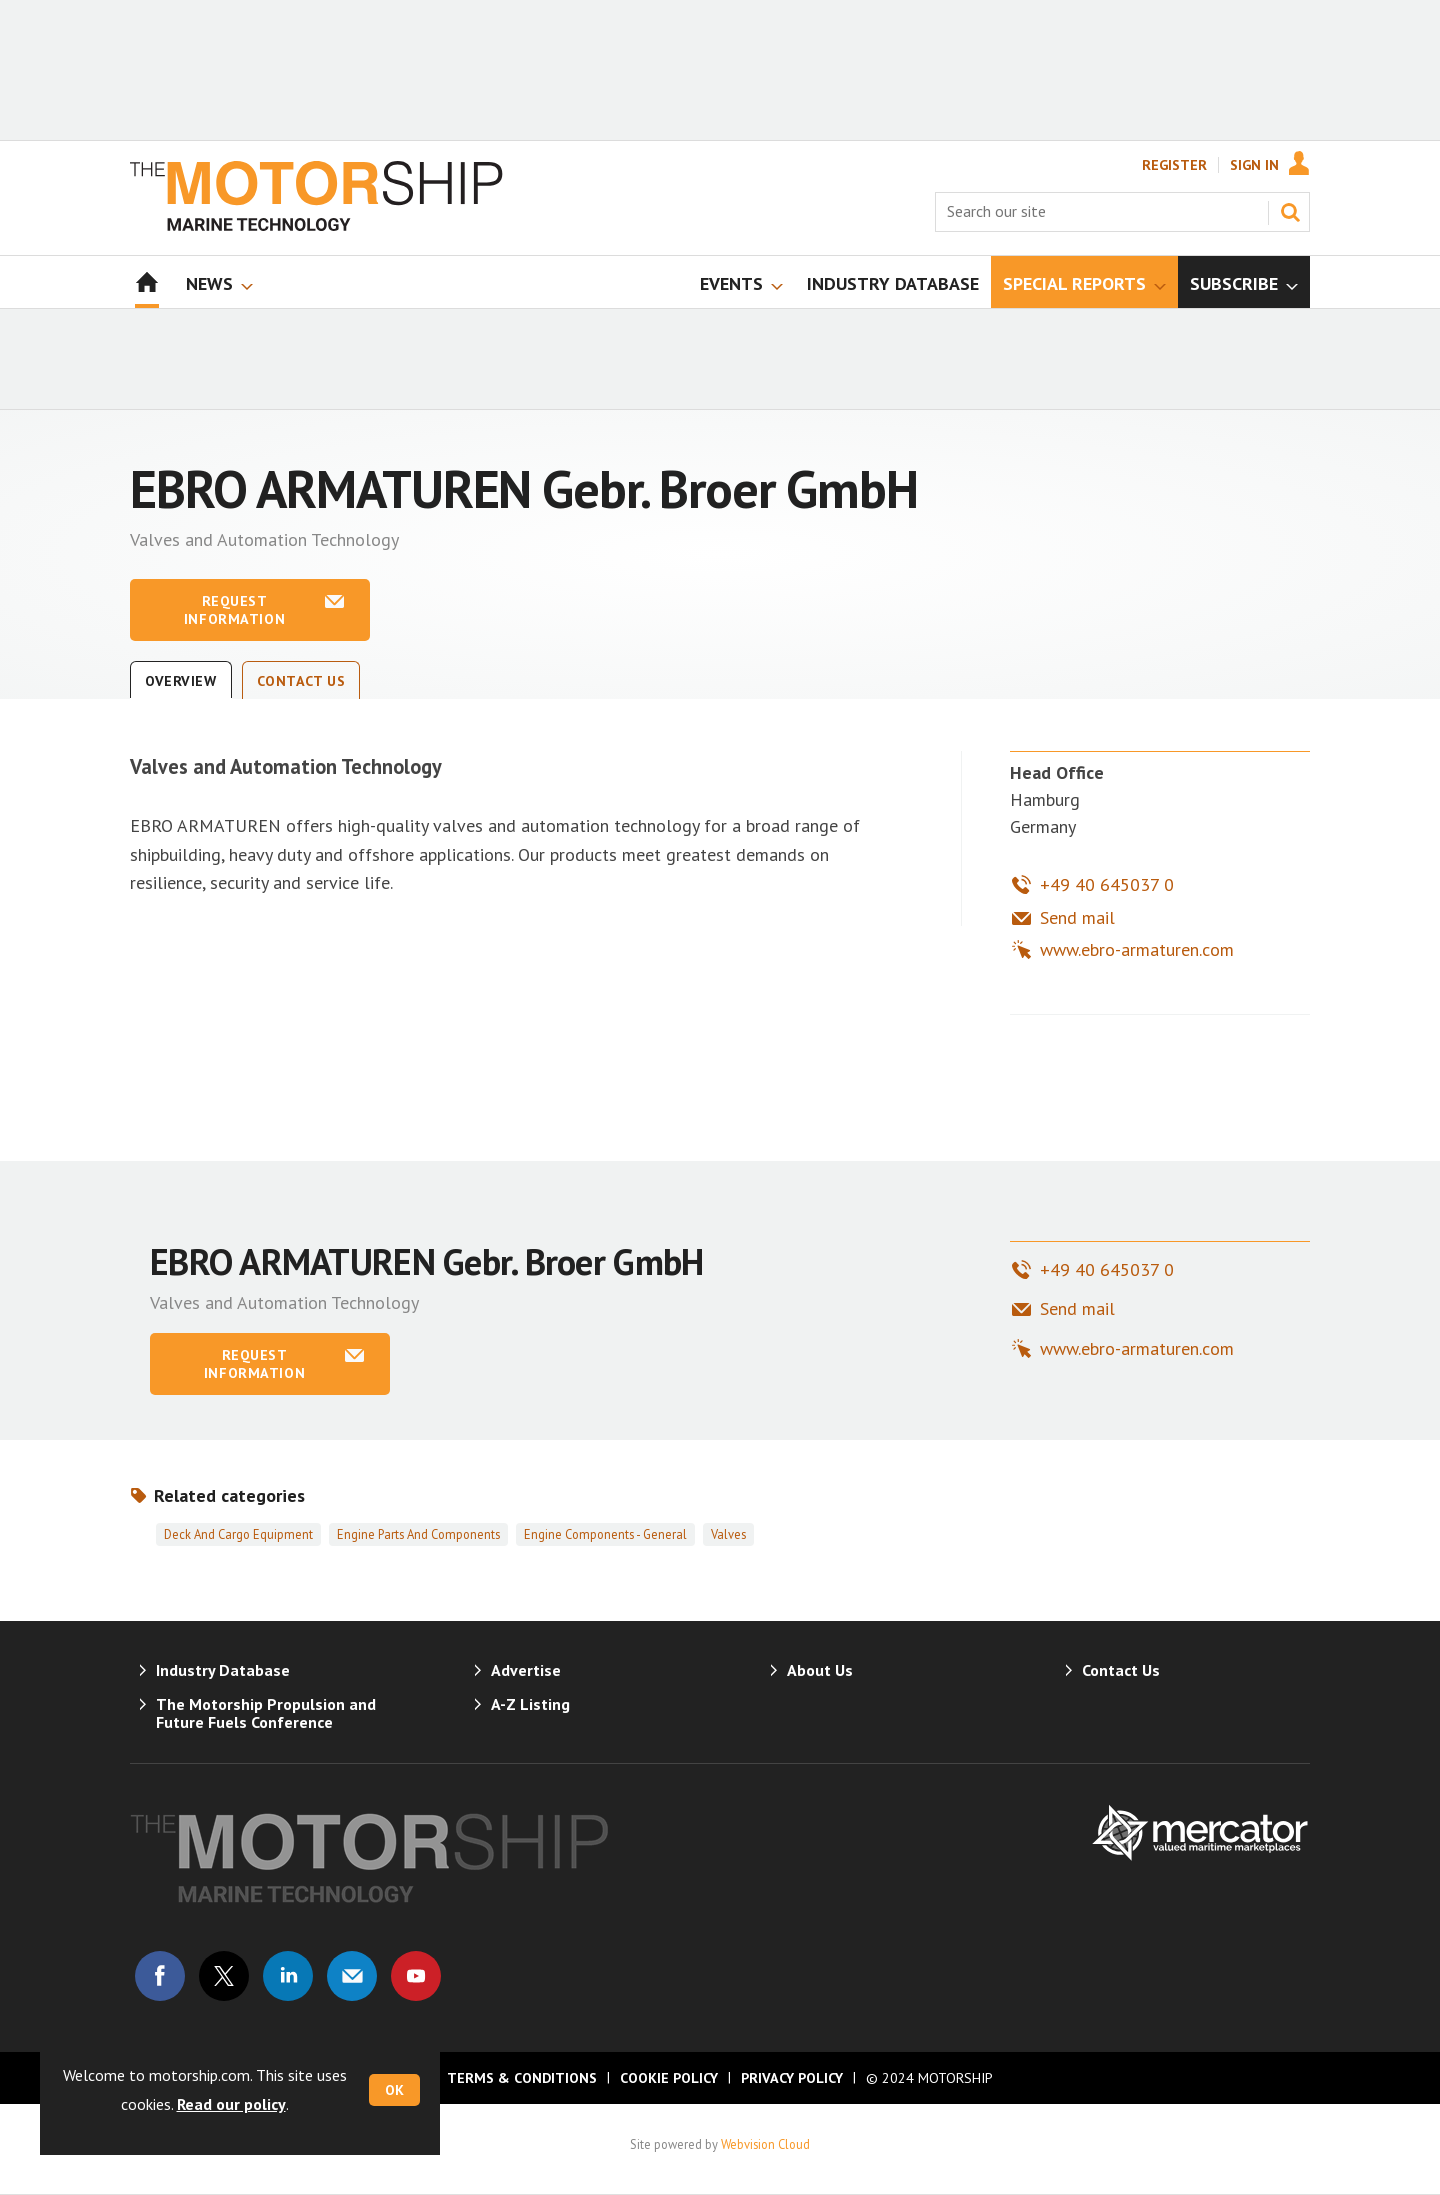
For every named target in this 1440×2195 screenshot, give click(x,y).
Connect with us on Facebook (160, 1976)
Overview (181, 681)
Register (1174, 165)
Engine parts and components (418, 1534)
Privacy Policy (792, 2078)
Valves (728, 1534)
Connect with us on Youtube (416, 1976)
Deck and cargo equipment (238, 1534)
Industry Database (223, 1670)
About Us (820, 1670)
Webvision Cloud (765, 2144)
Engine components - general (605, 1534)
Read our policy (231, 2104)
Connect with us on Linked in (288, 1976)
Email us (352, 1976)
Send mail (1077, 917)
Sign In (1254, 165)
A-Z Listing (530, 1704)
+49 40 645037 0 (1107, 884)
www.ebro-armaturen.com (1137, 949)
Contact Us (301, 681)
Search (1290, 212)
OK (394, 2090)
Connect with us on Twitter (224, 1976)
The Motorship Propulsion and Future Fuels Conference (266, 1713)
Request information (234, 610)
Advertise (526, 1670)
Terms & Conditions (522, 2078)
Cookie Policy (669, 2078)
